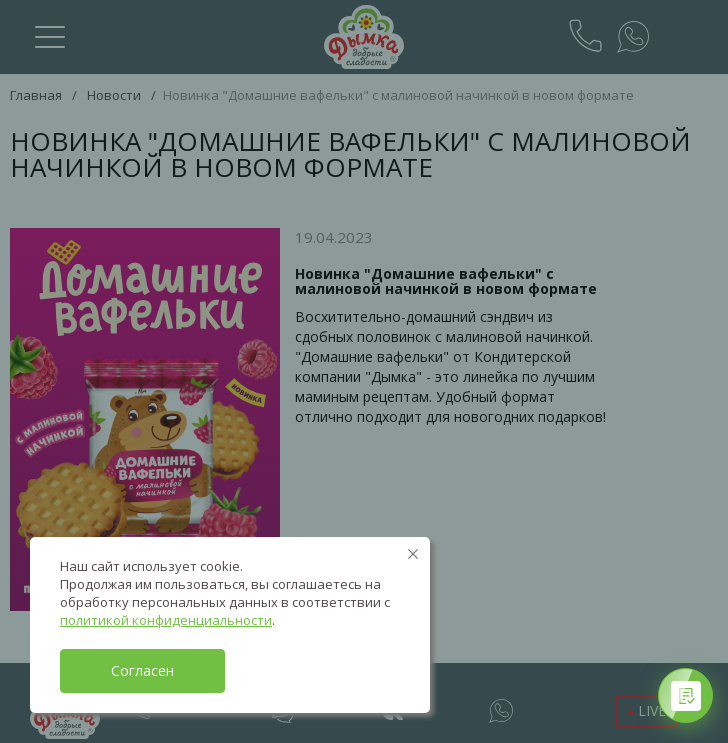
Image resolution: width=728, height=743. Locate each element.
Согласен (142, 670)
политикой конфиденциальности (166, 620)
